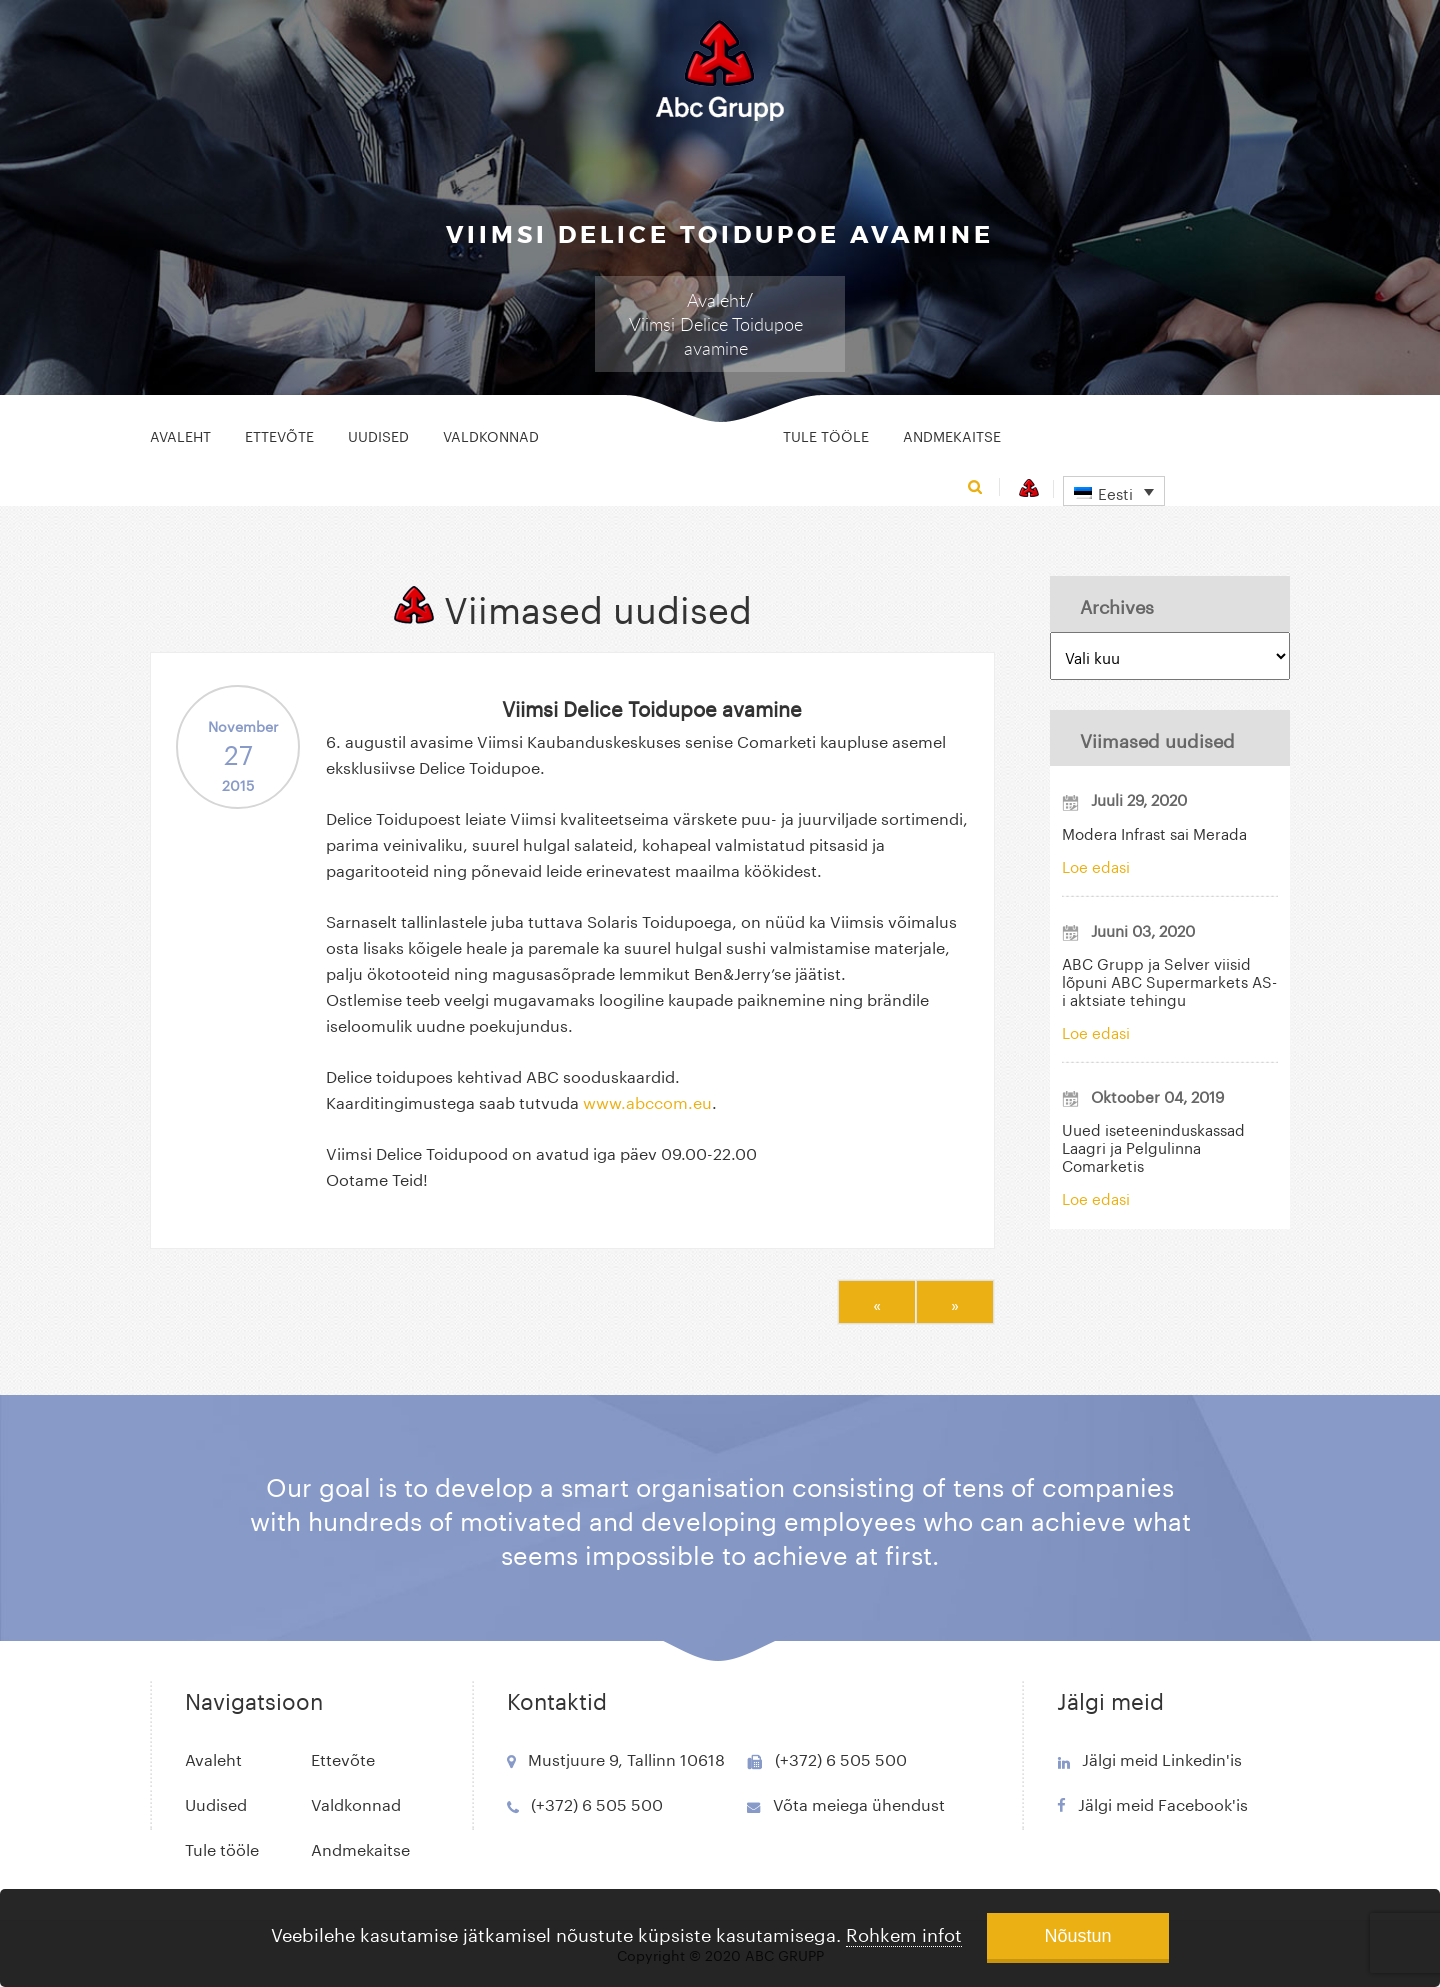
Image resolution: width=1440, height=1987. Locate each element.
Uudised (378, 435)
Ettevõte (279, 435)
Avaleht (716, 300)
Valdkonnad (491, 435)
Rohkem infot (904, 1932)
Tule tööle (826, 435)
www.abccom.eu (647, 1100)
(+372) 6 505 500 (597, 1802)
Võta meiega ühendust (859, 1802)
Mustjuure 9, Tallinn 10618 (626, 1757)
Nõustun (1077, 1936)
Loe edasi (1096, 865)
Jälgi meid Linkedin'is (1162, 1757)
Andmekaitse (952, 435)
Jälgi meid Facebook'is (1163, 1802)
